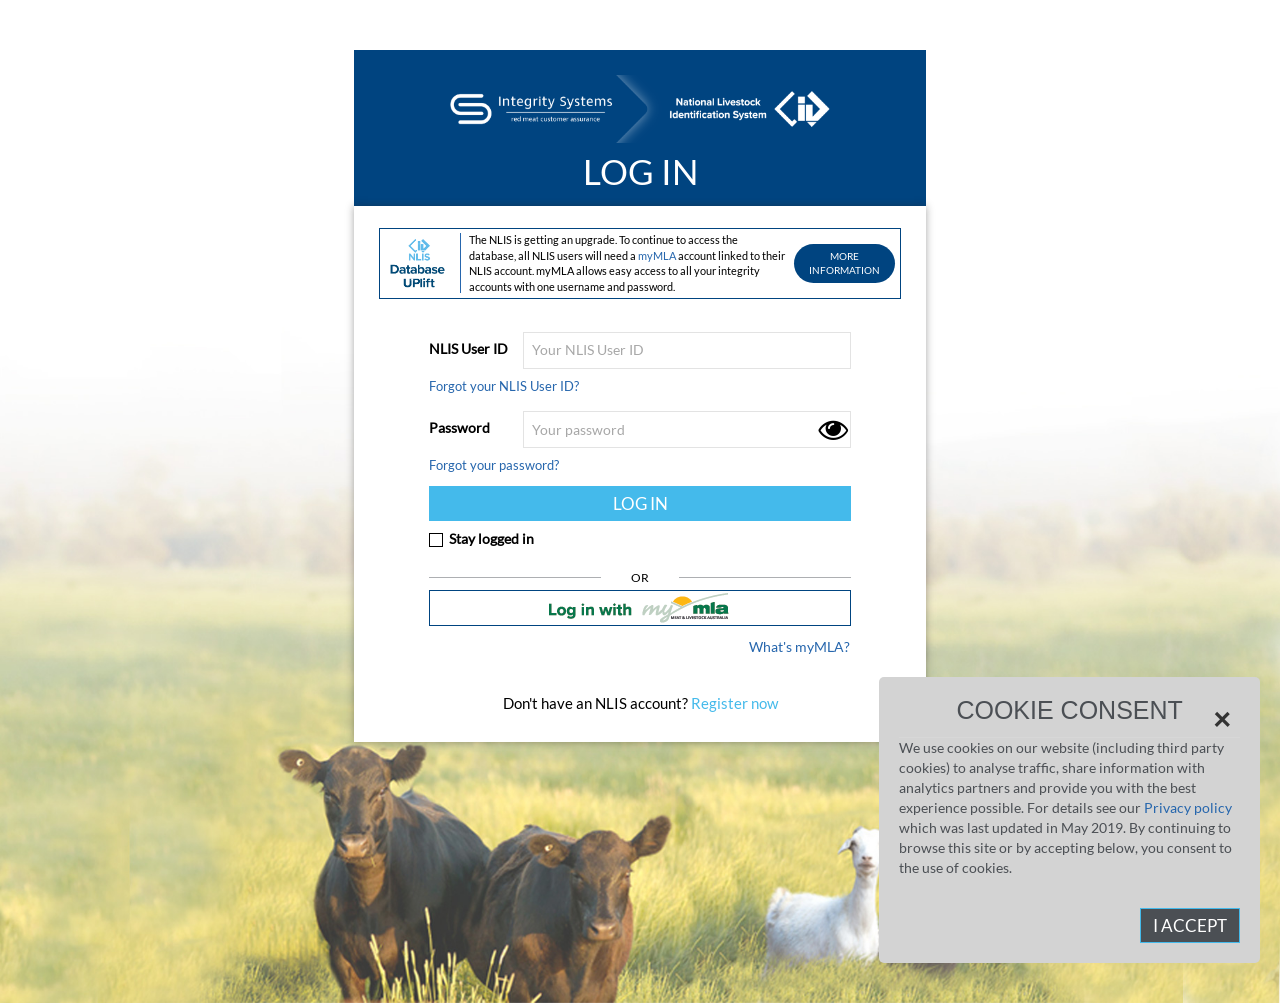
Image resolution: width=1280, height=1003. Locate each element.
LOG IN (640, 503)
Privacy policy (1188, 807)
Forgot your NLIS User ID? (504, 386)
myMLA (657, 255)
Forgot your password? (494, 465)
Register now (733, 703)
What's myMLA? (799, 646)
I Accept (1190, 925)
